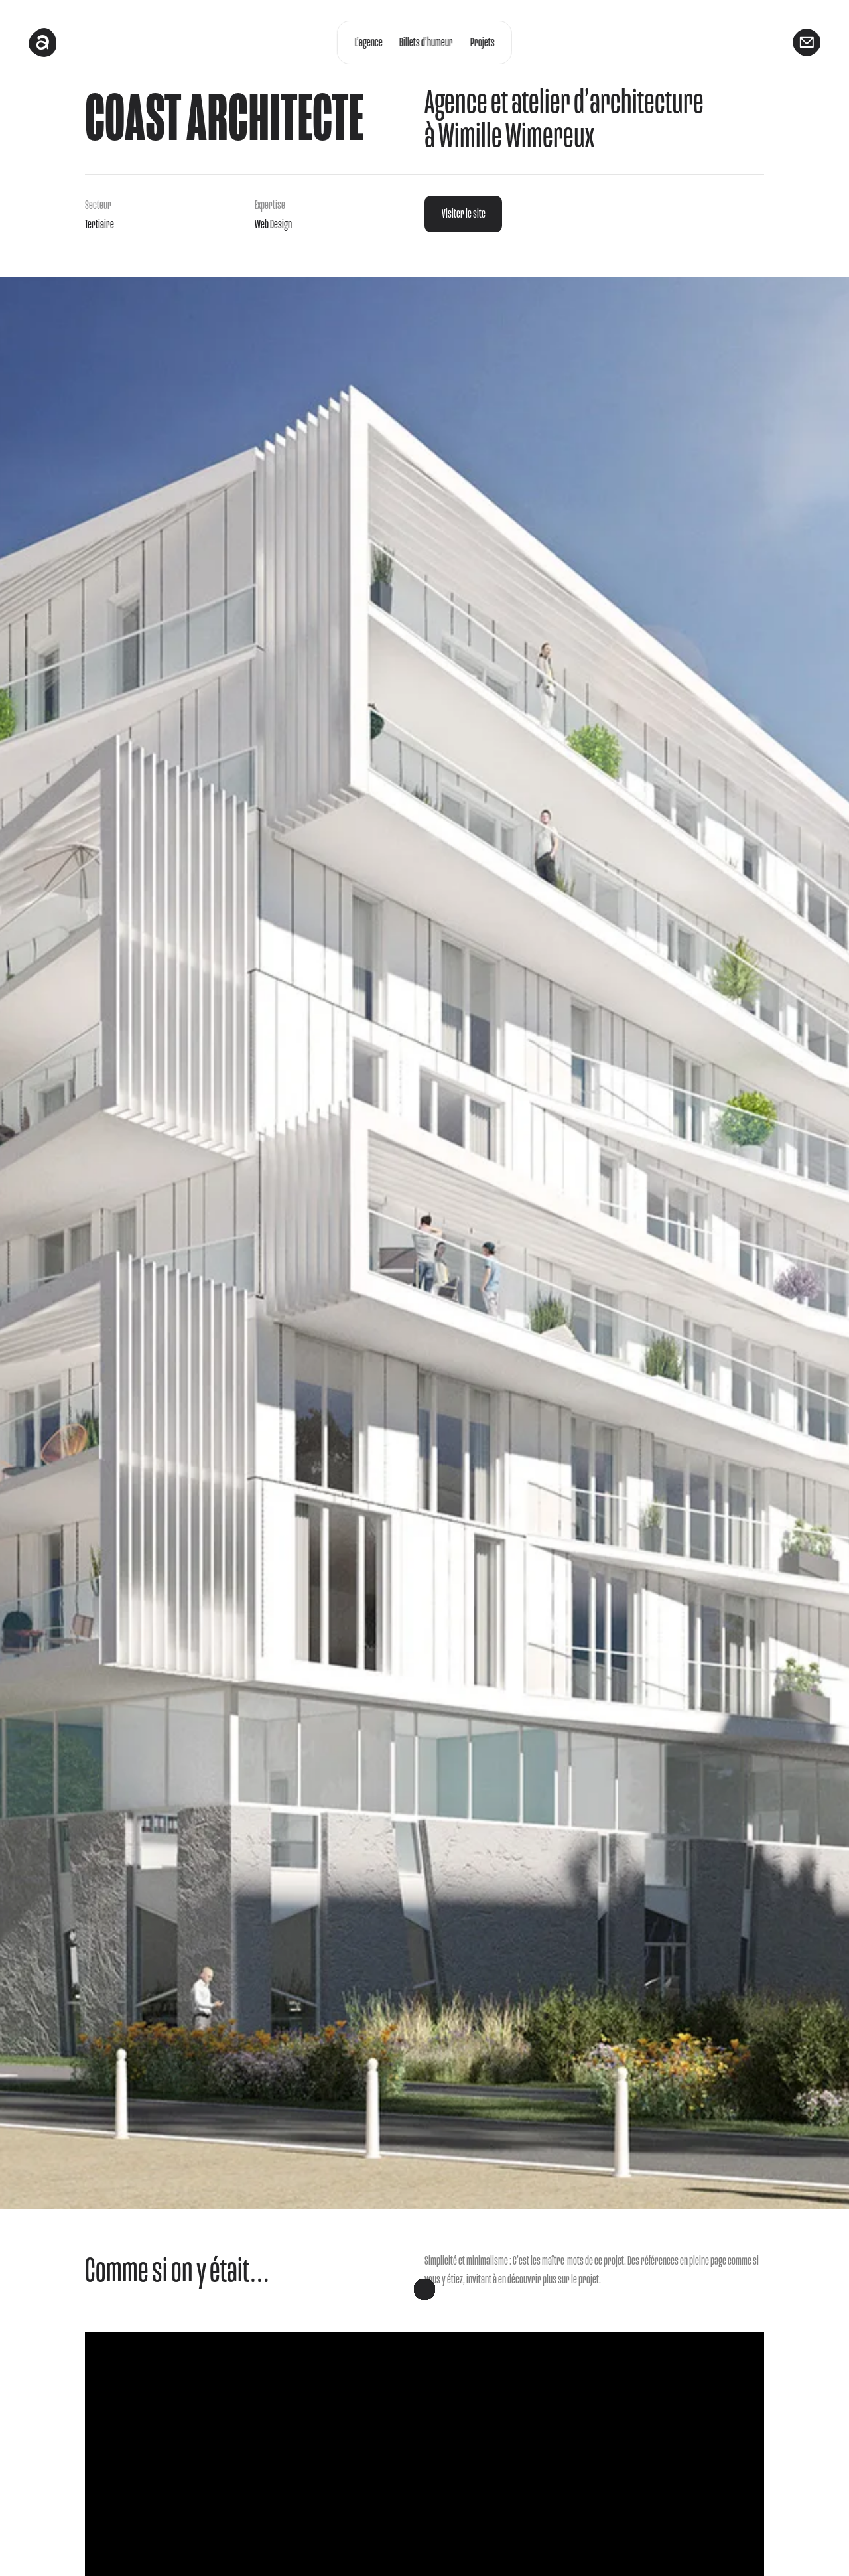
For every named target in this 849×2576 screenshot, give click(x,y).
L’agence (368, 42)
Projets (482, 42)
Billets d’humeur (426, 42)
